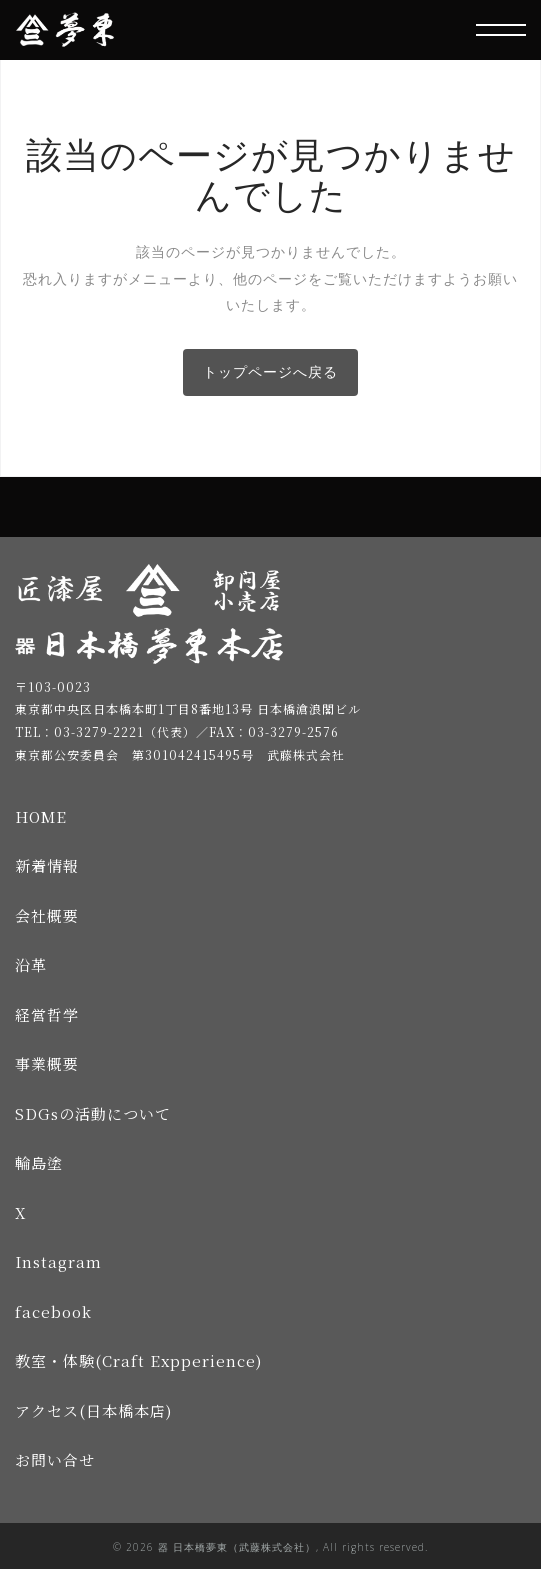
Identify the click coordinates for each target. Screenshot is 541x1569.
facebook (53, 1311)
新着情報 (47, 865)
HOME (41, 816)
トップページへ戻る (270, 371)
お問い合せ (55, 1459)
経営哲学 (47, 1014)
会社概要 (47, 915)
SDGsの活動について (93, 1113)
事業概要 (47, 1063)
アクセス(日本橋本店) (93, 1410)
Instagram (58, 1261)
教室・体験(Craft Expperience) (138, 1360)
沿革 (31, 964)
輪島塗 (39, 1162)
